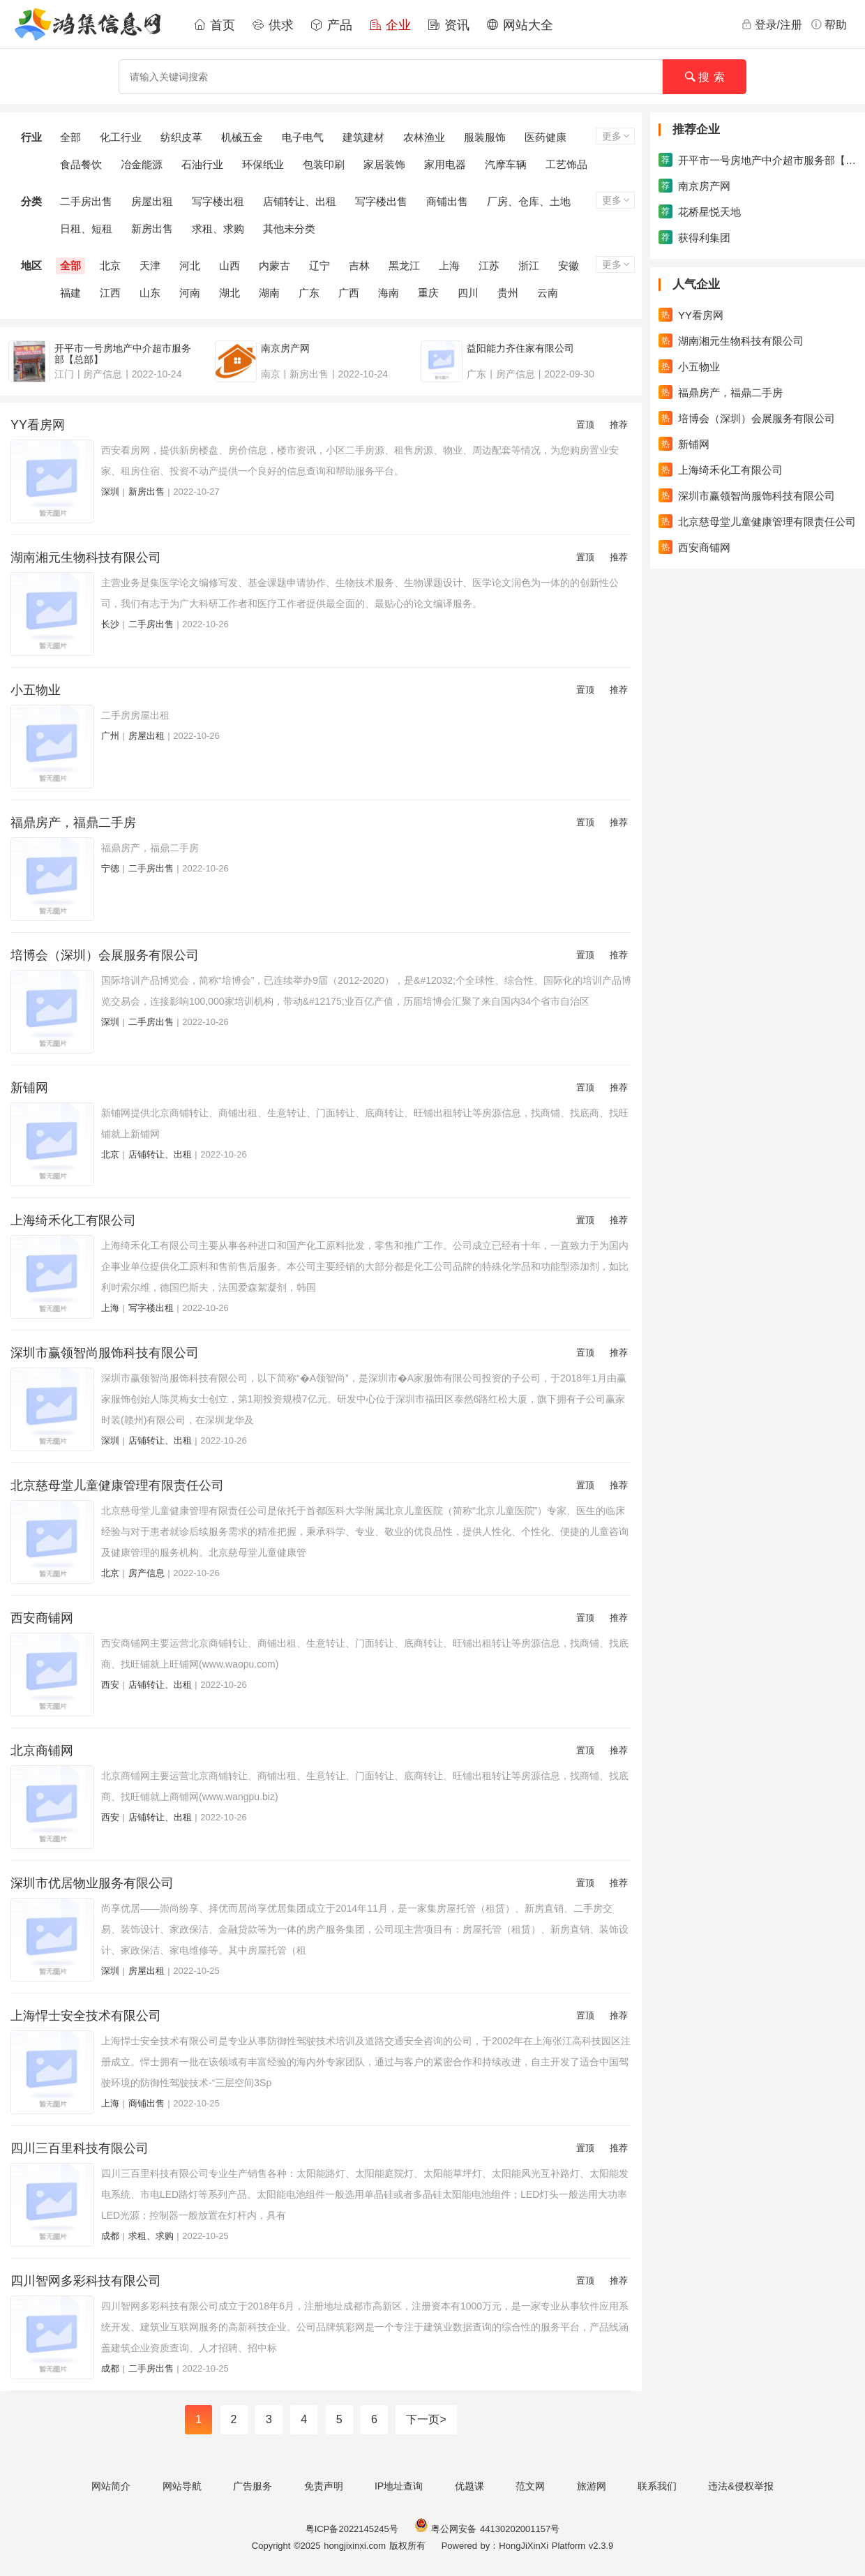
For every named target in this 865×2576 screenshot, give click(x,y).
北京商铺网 (41, 1751)
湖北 (229, 293)
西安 (110, 1684)
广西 (348, 293)
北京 (110, 265)
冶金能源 (142, 164)
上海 (449, 265)
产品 (331, 25)
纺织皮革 (181, 137)
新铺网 (29, 1088)
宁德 (110, 868)
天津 (150, 265)
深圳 (110, 491)
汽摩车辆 (506, 164)
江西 (110, 293)
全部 (70, 137)
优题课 (469, 2486)
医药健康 (545, 137)
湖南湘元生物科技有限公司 (85, 557)
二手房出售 (86, 201)
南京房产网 (694, 186)
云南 (547, 293)
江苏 (489, 265)
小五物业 (35, 690)
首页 (214, 25)
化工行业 (121, 137)
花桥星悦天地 (700, 211)
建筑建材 (363, 137)
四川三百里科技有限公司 (79, 2148)
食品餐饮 (81, 164)
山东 (150, 293)
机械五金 (242, 137)
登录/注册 (771, 24)
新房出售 (152, 228)
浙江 (528, 265)
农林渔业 (424, 137)
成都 (110, 2236)
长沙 (110, 624)
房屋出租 (152, 201)
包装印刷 (324, 164)
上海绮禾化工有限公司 (73, 1220)
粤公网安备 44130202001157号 (486, 2529)
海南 (388, 293)
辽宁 (319, 265)
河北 (189, 265)
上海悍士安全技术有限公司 (85, 2016)
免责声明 (323, 2486)
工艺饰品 (566, 164)
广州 (110, 736)
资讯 (448, 25)
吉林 (359, 265)
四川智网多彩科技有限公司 (85, 2281)
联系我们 (657, 2486)
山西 (229, 265)
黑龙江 (404, 265)
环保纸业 (263, 164)
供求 (273, 25)
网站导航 (182, 2486)
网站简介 (110, 2486)
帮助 (829, 24)
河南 (189, 293)
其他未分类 (289, 228)
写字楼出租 (218, 201)
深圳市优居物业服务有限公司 (92, 1883)
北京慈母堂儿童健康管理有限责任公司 (117, 1485)
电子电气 (303, 137)
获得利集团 (694, 237)
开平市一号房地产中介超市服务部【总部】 (758, 160)
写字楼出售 (381, 201)
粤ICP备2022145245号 (352, 2529)
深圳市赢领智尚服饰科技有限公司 (104, 1353)
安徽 (568, 265)
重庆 (428, 293)
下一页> (426, 2419)
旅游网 (591, 2486)
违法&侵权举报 (740, 2486)
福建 (70, 293)
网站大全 (519, 25)
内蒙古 (274, 265)
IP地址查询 (399, 2486)
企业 (390, 25)
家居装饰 (384, 164)
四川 (468, 293)
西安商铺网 (41, 1618)
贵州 (507, 293)
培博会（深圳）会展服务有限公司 (104, 955)
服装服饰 (485, 137)
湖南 (269, 293)
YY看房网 (37, 425)
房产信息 (146, 1573)
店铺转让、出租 (299, 201)
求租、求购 (218, 228)
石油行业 (202, 164)
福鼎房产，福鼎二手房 (73, 823)
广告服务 (252, 2486)
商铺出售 (447, 201)
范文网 (530, 2486)
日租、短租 (86, 228)
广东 (309, 293)
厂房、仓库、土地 (529, 201)
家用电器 (445, 164)
